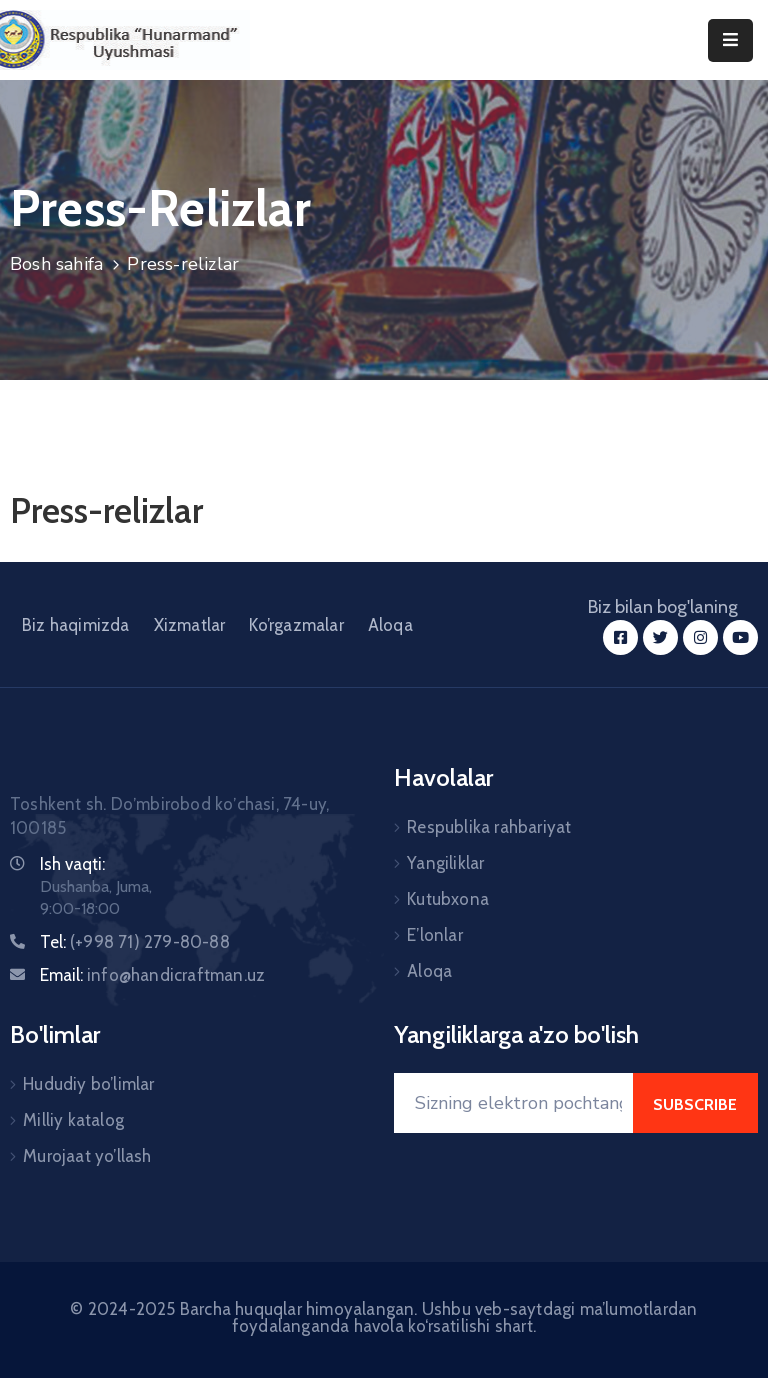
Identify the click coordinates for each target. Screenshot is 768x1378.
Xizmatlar (190, 625)
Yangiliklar (445, 863)
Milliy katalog (73, 1120)
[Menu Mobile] (730, 40)
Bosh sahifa (56, 264)
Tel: (135, 942)
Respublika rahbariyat (489, 827)
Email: (152, 975)
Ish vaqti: (72, 864)
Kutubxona (448, 899)
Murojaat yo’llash (87, 1156)
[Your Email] (513, 1103)
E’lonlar (435, 935)
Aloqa (390, 625)
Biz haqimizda (76, 625)
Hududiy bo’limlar (88, 1084)
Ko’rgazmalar (296, 625)
